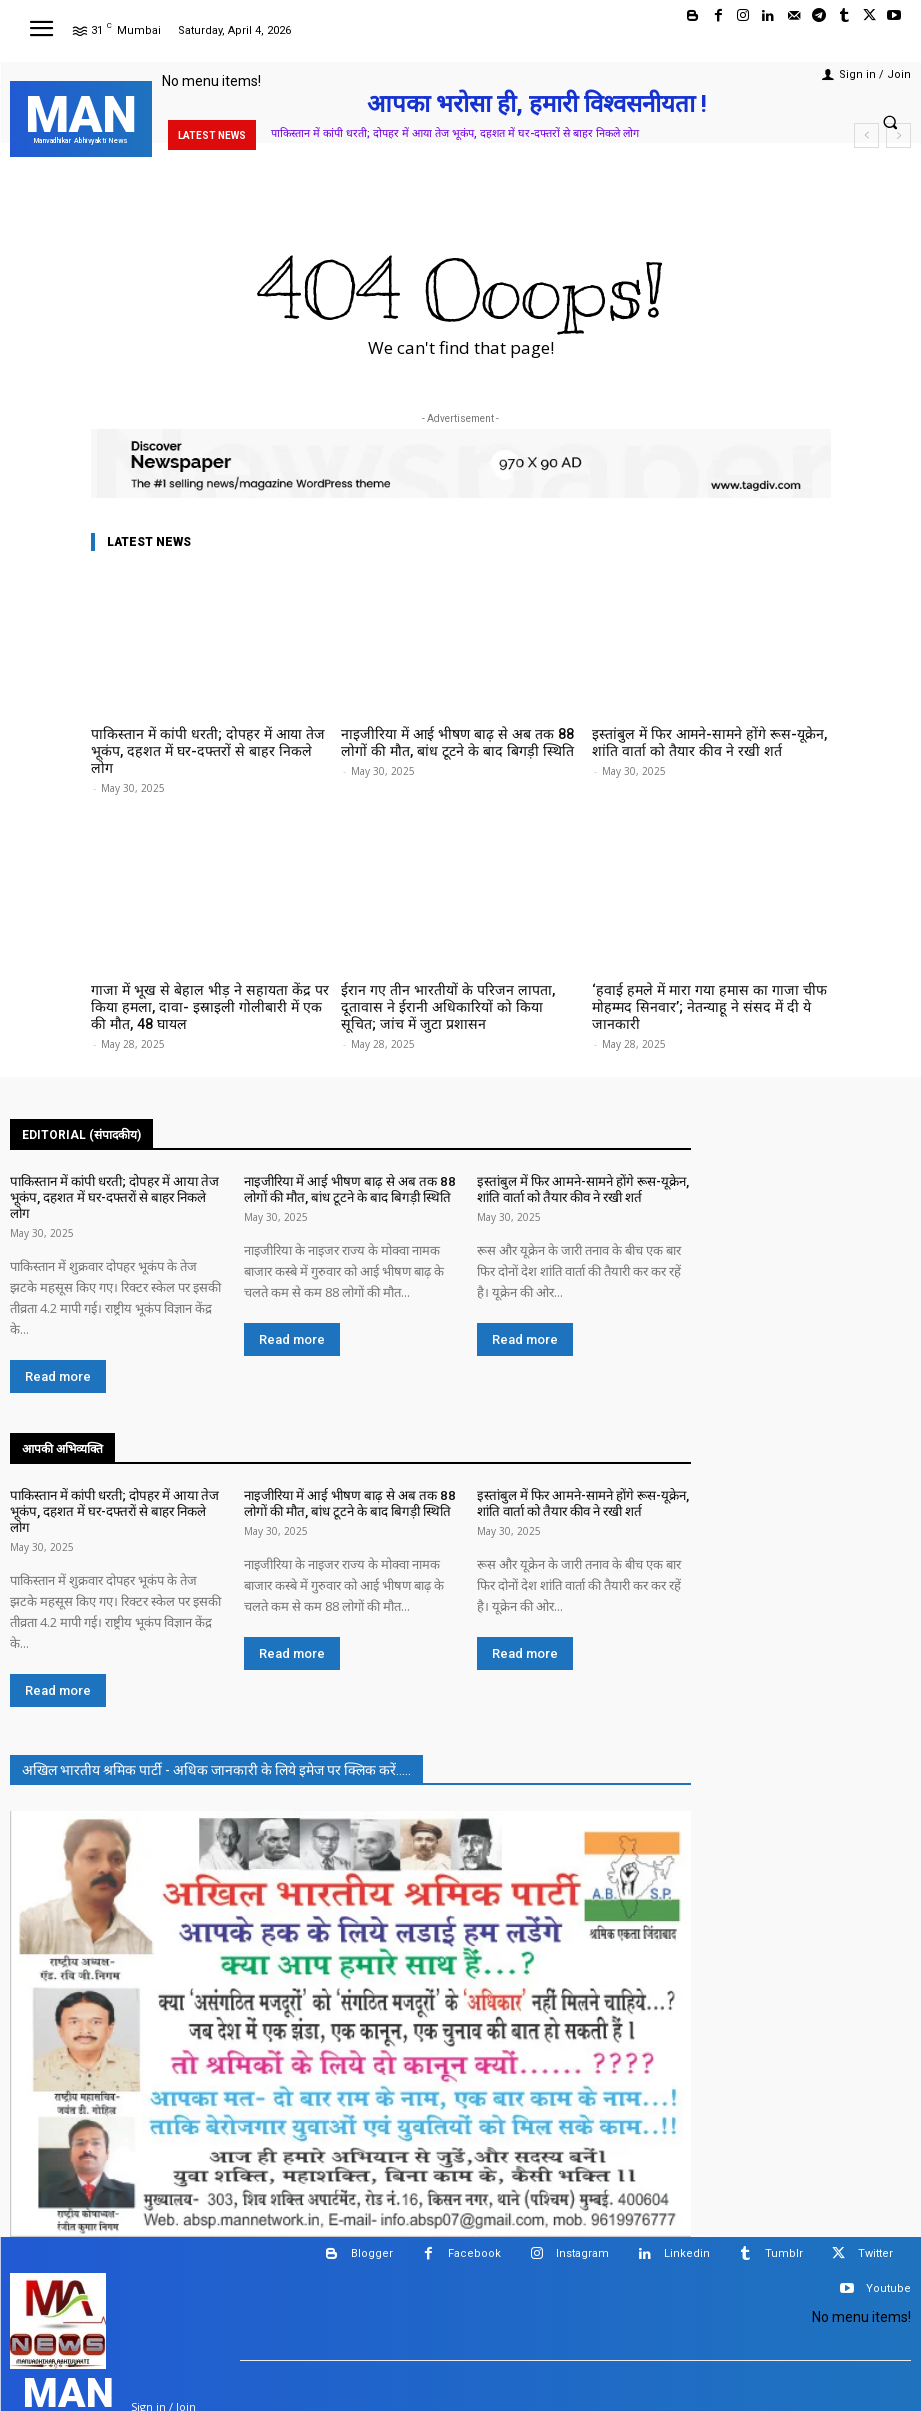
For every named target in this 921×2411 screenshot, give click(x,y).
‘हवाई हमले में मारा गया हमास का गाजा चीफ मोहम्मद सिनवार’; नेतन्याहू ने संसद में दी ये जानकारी (710, 977)
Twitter (875, 2186)
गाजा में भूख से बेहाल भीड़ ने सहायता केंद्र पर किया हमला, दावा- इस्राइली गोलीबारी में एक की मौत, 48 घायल (207, 985)
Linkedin (687, 2186)
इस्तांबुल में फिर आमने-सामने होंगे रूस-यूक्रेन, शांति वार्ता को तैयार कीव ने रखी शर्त (708, 741)
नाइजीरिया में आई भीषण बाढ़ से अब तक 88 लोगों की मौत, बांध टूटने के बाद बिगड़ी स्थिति (454, 741)
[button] (890, 122)
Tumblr (784, 2186)
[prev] (866, 135)
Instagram (582, 2186)
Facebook (474, 2186)
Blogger (372, 2186)
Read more (58, 1330)
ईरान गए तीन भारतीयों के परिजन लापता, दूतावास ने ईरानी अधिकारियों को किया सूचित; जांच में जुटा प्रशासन (456, 985)
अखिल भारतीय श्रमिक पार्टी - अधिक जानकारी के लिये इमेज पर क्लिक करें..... (216, 1703)
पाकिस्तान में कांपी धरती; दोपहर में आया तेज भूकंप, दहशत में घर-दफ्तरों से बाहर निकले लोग (455, 133)
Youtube (888, 2221)
